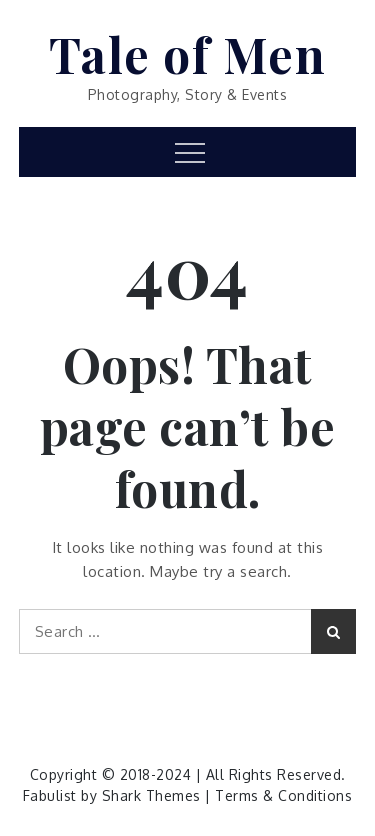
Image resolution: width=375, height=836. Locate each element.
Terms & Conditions (283, 795)
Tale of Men (188, 54)
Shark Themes (154, 795)
